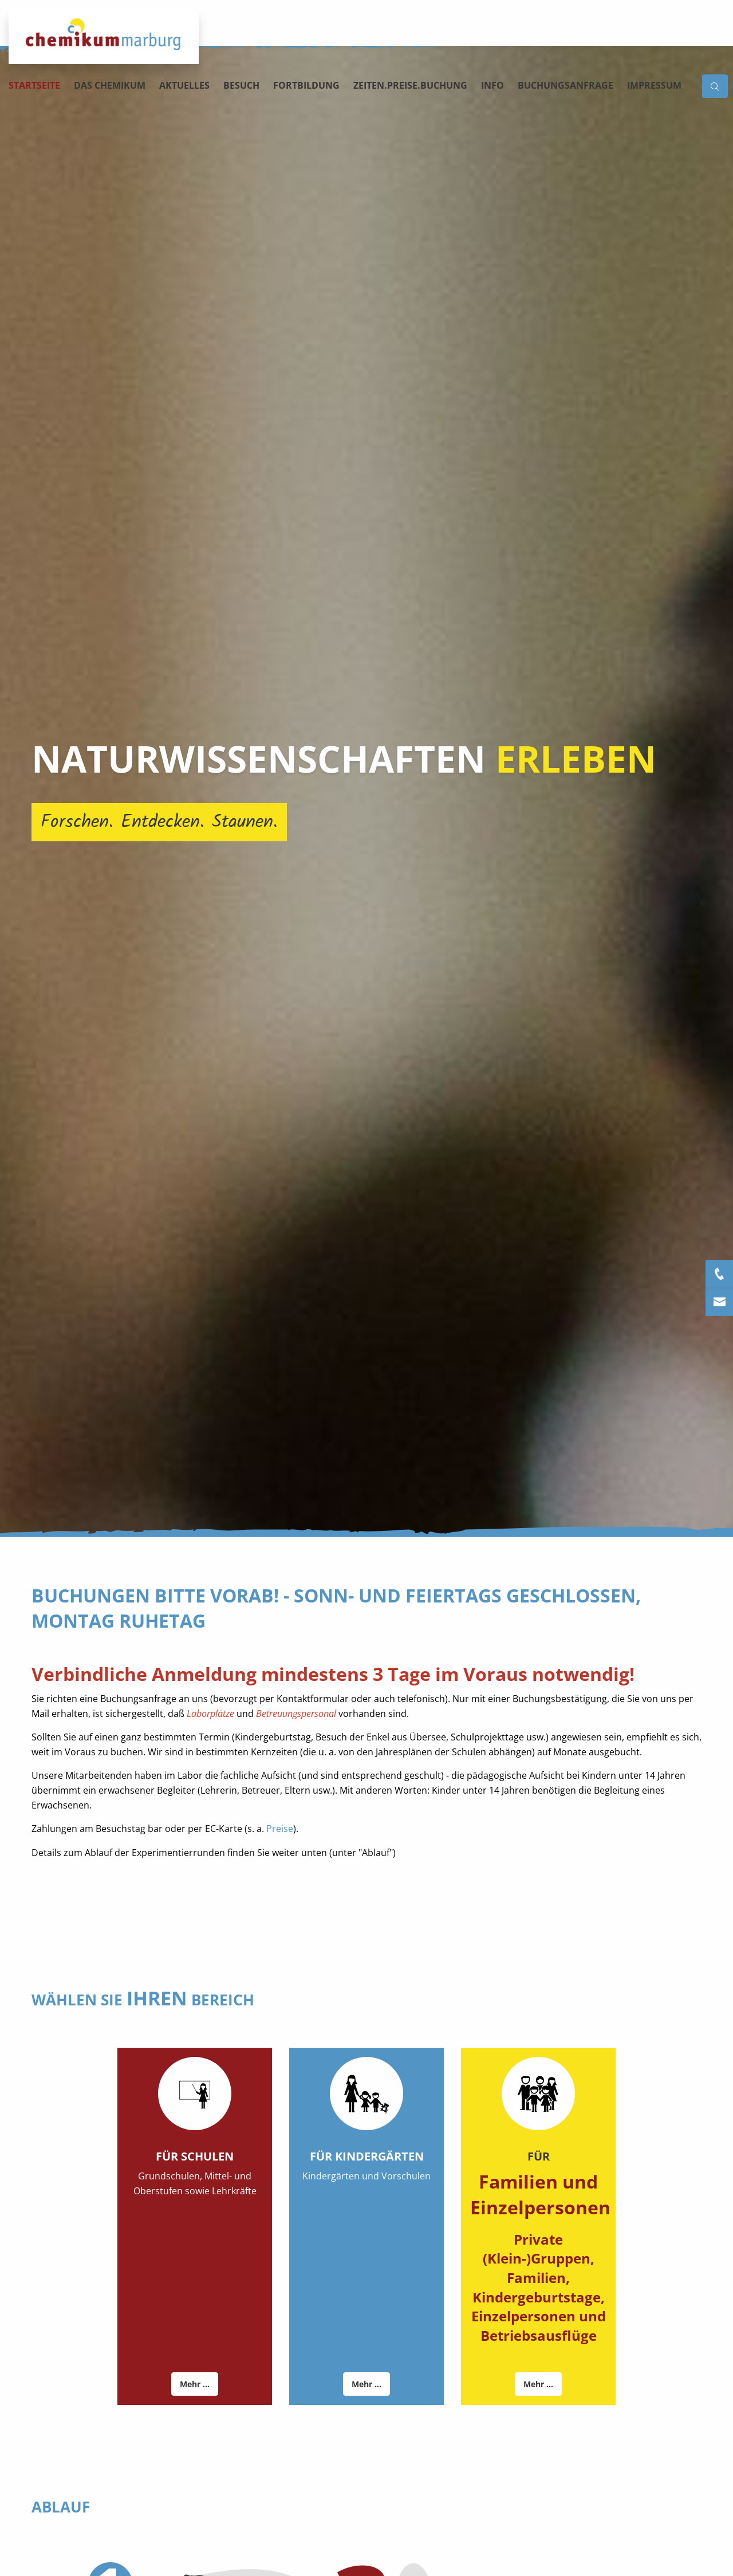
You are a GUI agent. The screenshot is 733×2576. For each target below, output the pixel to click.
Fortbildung (306, 85)
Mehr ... (195, 2384)
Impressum (654, 85)
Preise (279, 1828)
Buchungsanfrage (565, 85)
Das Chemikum (109, 85)
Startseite (34, 85)
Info (492, 85)
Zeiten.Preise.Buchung (410, 85)
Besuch (241, 85)
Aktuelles (184, 85)
